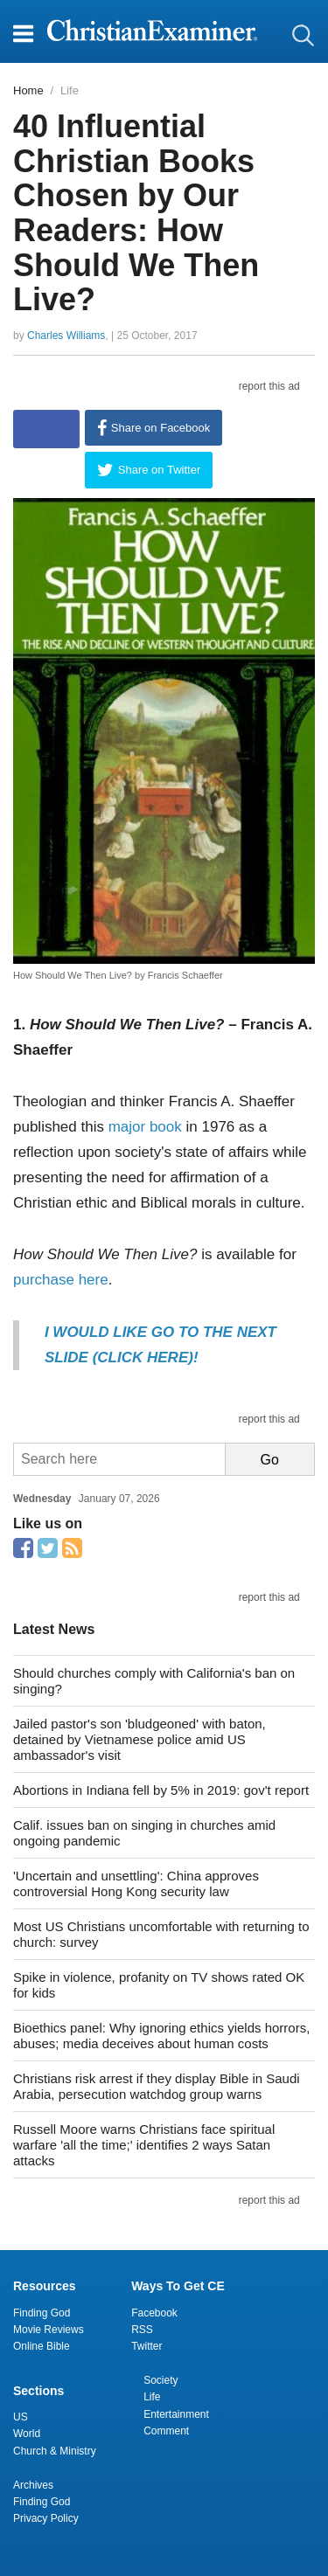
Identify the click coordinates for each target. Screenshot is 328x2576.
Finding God (41, 2313)
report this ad (269, 386)
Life (69, 90)
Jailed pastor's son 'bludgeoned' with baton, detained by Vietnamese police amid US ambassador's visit (139, 1739)
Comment (166, 2431)
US (20, 2417)
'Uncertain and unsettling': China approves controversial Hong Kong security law (136, 1883)
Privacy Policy (46, 2518)
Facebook (154, 2313)
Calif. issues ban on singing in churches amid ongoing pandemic (144, 1833)
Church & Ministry (54, 2451)
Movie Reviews (48, 2329)
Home (28, 90)
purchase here (60, 1279)
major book (145, 1126)
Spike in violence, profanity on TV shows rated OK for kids (158, 1985)
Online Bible (41, 2346)
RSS (142, 2329)
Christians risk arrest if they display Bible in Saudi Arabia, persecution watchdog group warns (156, 2086)
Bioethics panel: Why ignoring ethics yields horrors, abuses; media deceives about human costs (161, 2035)
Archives (33, 2485)
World (26, 2433)
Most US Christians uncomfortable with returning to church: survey (161, 1934)
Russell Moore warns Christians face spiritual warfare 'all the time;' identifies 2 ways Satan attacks (144, 2145)
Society (160, 2380)
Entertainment (176, 2414)
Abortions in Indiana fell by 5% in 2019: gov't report (161, 1790)
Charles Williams (66, 335)
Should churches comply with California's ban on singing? (154, 1680)
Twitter (146, 2346)
